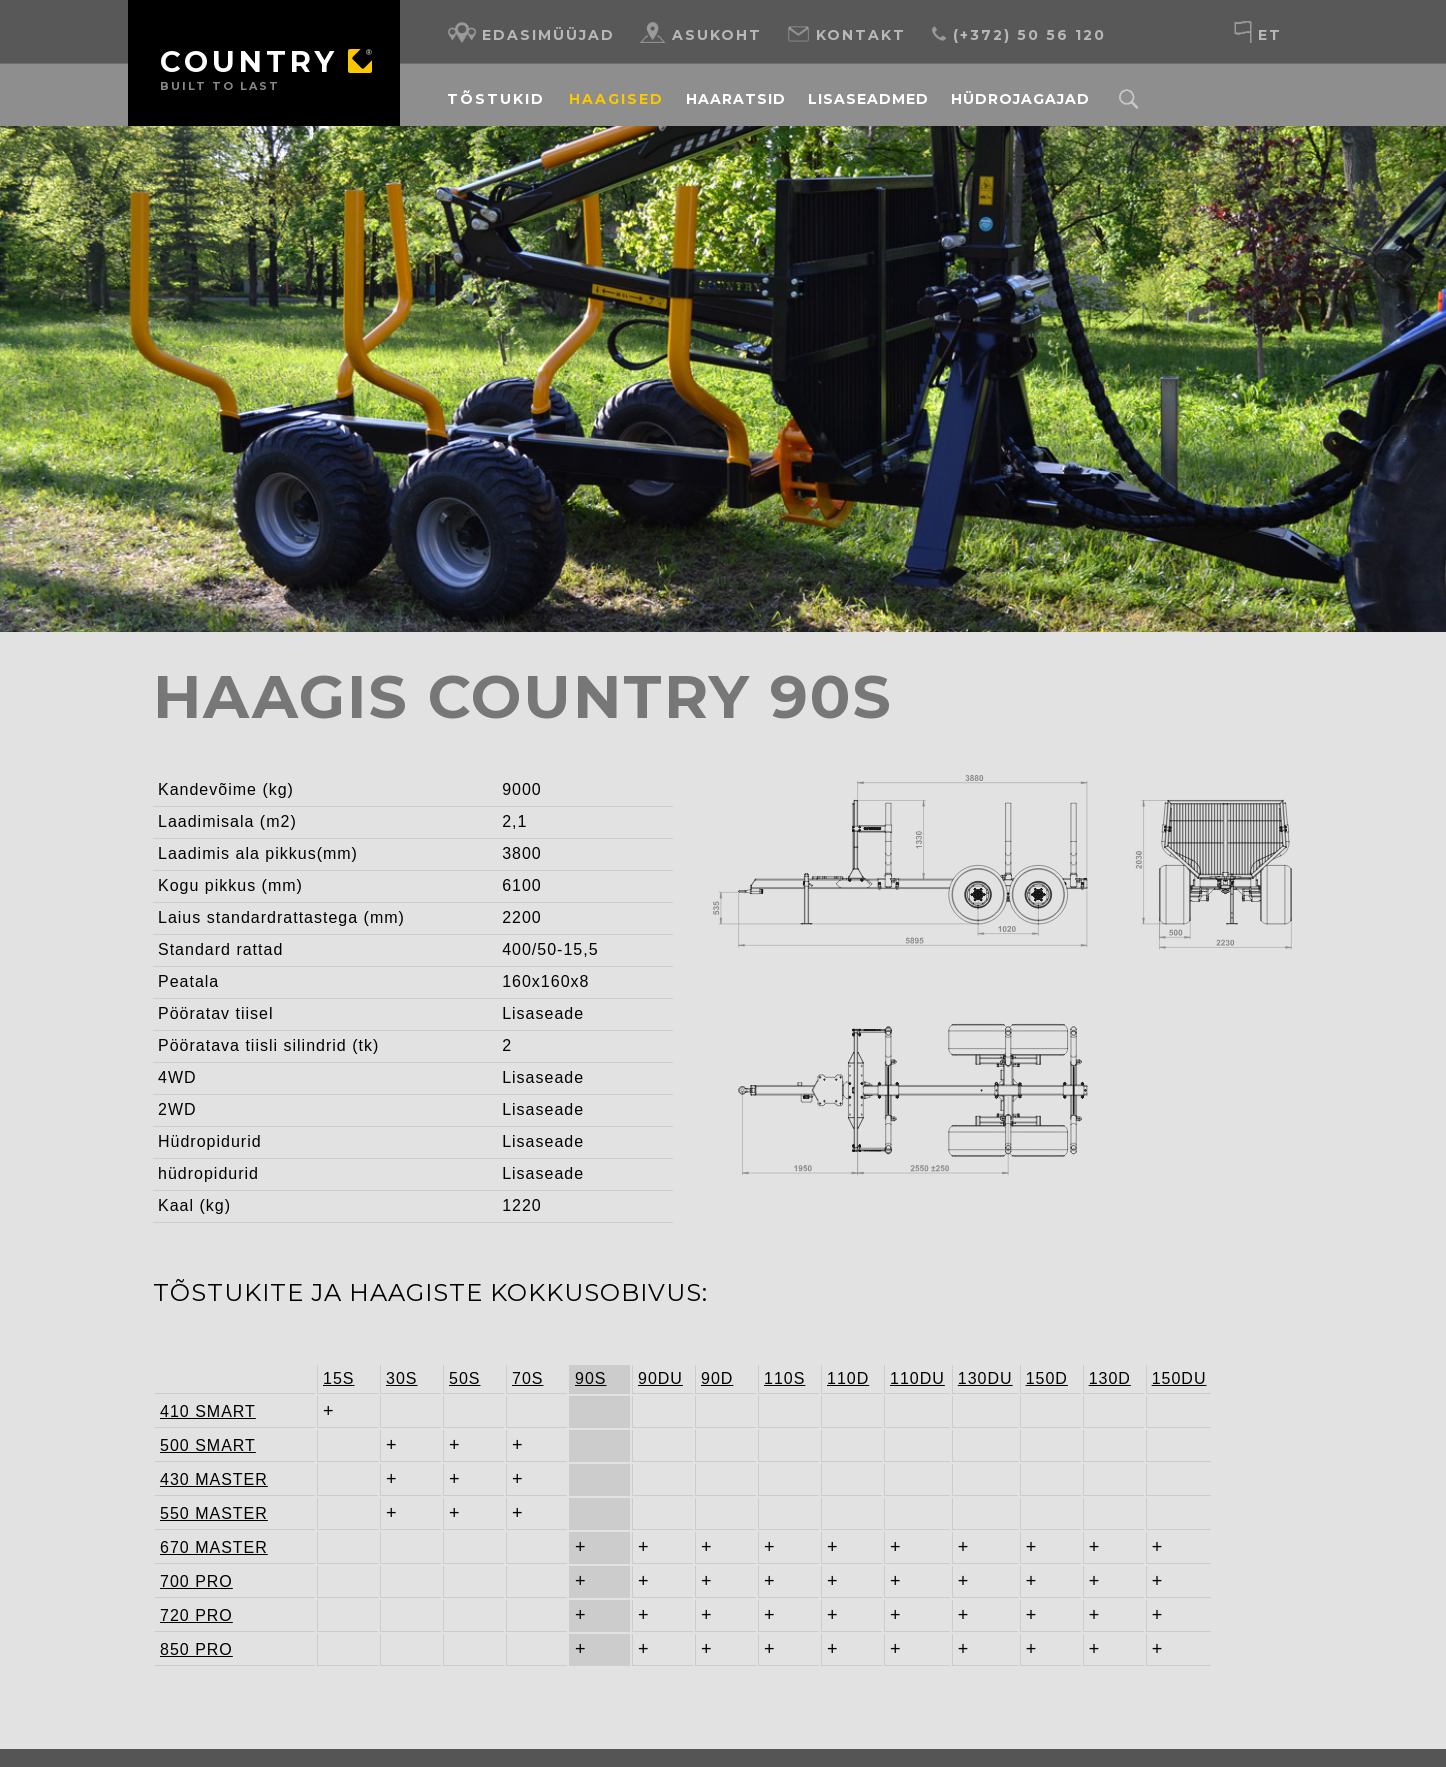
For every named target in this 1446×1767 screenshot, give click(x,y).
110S (784, 1354)
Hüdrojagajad (1020, 99)
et (1257, 32)
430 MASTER (200, 1455)
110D (848, 1354)
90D (717, 1354)
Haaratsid (736, 99)
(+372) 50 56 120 (1018, 32)
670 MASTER (200, 1523)
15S (338, 1354)
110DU (917, 1354)
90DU (660, 1354)
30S (401, 1354)
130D (1110, 1354)
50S (464, 1354)
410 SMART (200, 1387)
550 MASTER (200, 1489)
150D (1047, 1354)
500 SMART (200, 1421)
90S (590, 1354)
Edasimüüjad (531, 32)
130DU (985, 1354)
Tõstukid (496, 99)
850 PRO (196, 1625)
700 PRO (196, 1557)
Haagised (616, 99)
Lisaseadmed (868, 99)
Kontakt (845, 32)
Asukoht (701, 32)
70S (527, 1354)
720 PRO (196, 1591)
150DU (1179, 1354)
